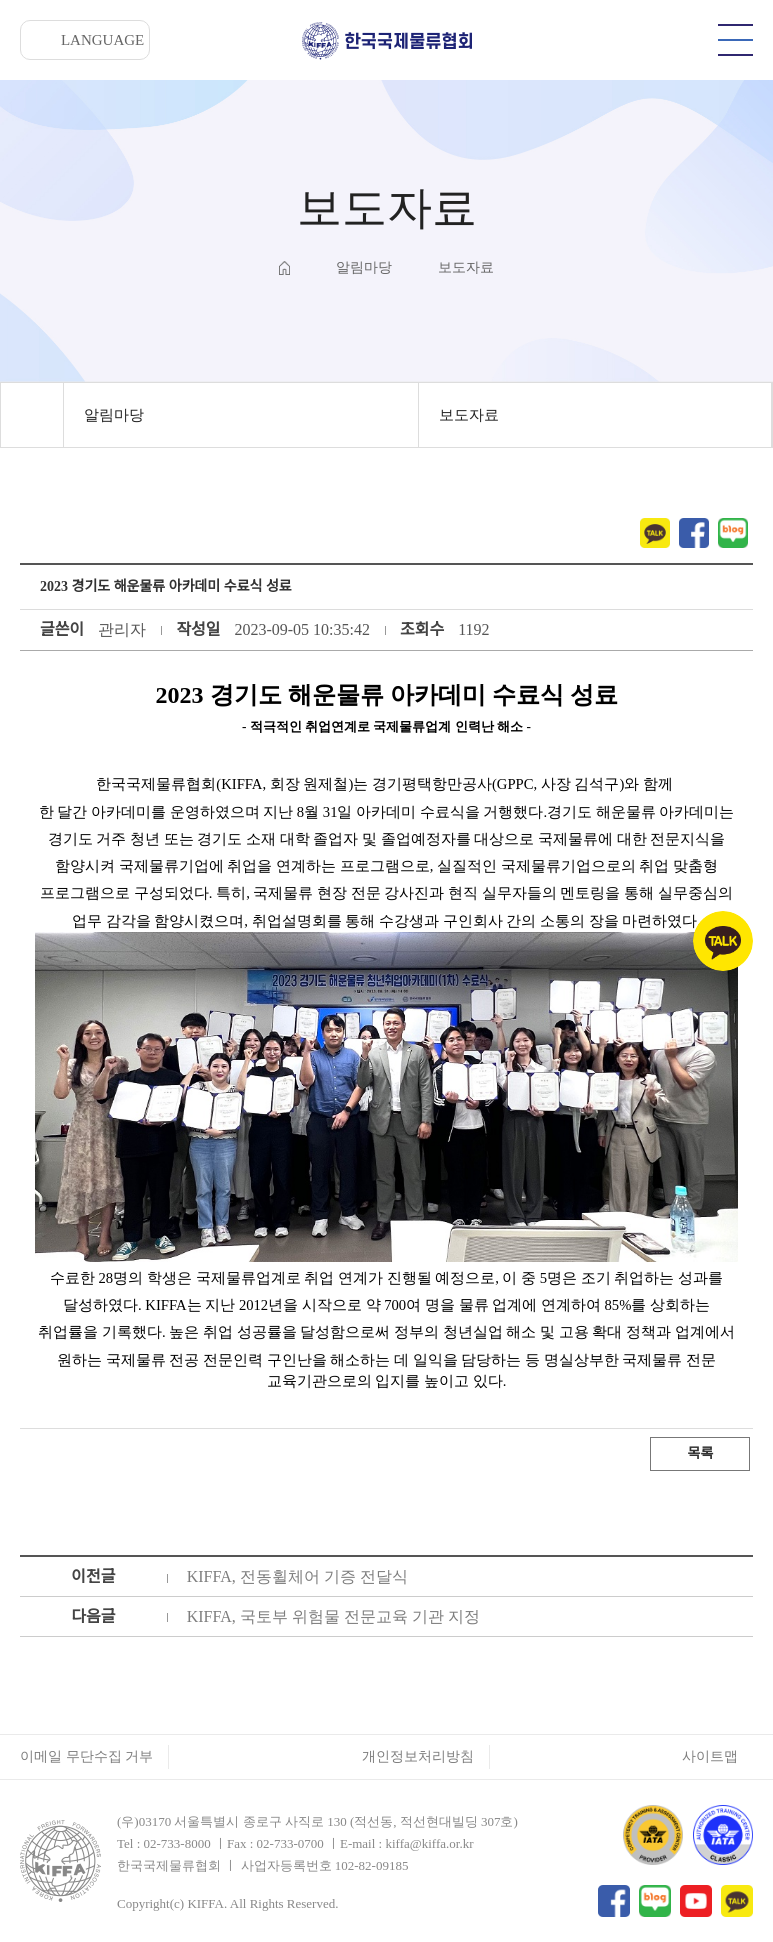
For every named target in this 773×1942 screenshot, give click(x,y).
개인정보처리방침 (418, 1756)
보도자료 (469, 415)
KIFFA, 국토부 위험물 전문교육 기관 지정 (333, 1616)
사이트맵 (710, 1756)
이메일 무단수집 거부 (86, 1756)
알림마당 (114, 415)
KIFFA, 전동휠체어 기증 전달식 (297, 1576)
